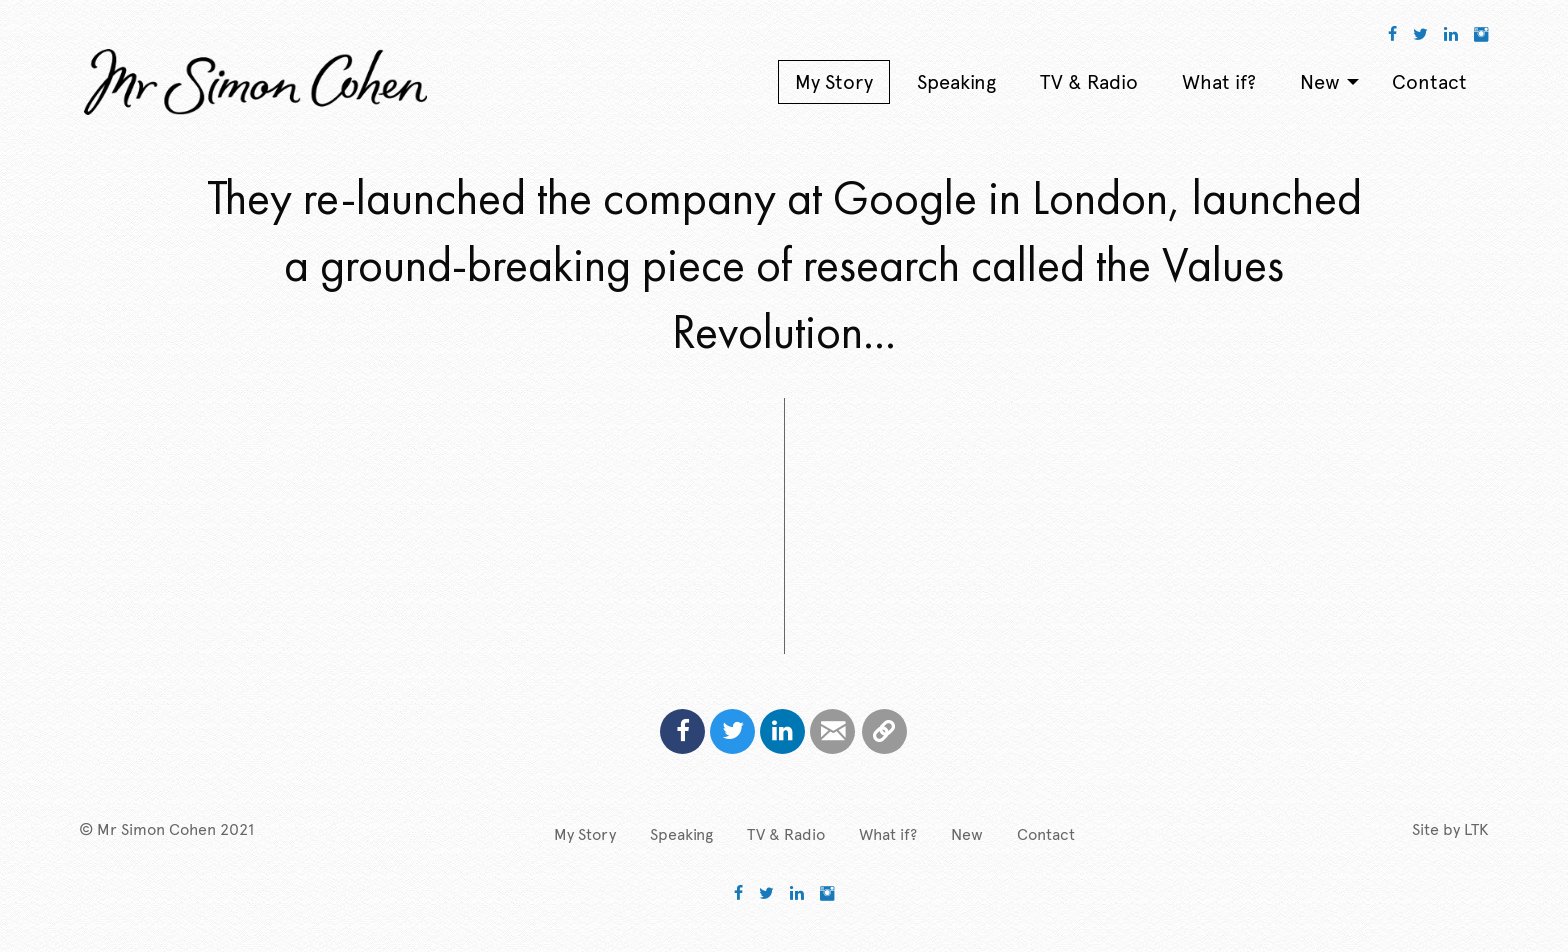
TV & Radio (786, 834)
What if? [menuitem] (1219, 82)
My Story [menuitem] (834, 82)
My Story (585, 834)
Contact (1046, 834)
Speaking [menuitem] (956, 82)
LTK (1476, 829)
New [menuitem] (1320, 82)
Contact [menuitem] (1429, 82)
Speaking (681, 834)
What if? (888, 834)
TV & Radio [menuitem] (1089, 82)
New (967, 834)
